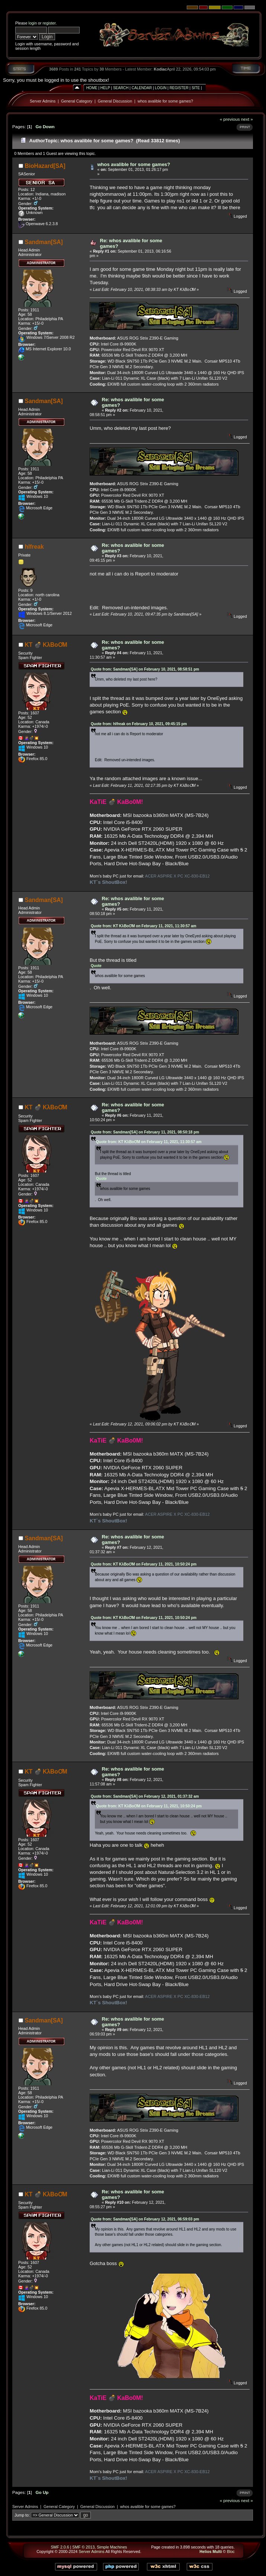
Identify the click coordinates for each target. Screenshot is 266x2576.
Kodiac (160, 69)
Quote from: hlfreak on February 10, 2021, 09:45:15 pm (139, 724)
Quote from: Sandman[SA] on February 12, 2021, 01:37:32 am (145, 1796)
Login (160, 88)
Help (105, 88)
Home (91, 88)
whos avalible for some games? (165, 101)
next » (247, 119)
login (33, 23)
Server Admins (42, 101)
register (48, 23)
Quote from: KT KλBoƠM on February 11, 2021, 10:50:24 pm (143, 1564)
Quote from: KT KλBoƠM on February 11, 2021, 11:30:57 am (143, 926)
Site (196, 88)
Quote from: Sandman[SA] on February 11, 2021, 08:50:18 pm (145, 1132)
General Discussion (115, 101)
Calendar (142, 88)
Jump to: (22, 2515)
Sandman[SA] (44, 242)
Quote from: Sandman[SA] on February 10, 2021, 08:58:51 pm (145, 669)
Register (179, 88)
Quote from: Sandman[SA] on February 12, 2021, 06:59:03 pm (145, 2219)
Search (121, 88)
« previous (230, 119)
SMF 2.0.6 (60, 2547)
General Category (76, 101)
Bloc (231, 2551)
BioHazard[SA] (45, 166)
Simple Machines (112, 2547)
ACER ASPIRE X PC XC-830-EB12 (177, 876)
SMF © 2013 (83, 2547)
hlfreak (34, 547)
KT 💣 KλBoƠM (46, 645)
